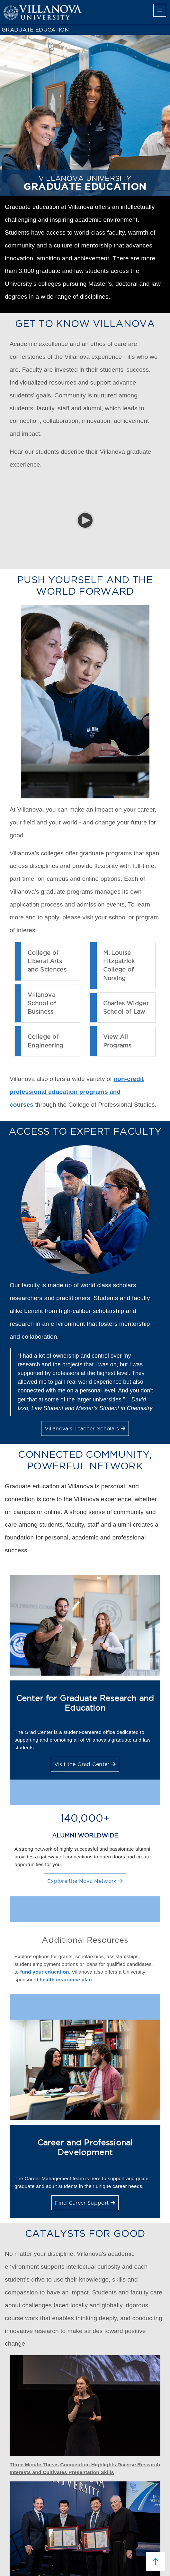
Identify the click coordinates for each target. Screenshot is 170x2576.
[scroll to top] (155, 2561)
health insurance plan (66, 1979)
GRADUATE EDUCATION (35, 30)
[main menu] (159, 10)
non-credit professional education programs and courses (77, 1091)
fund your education (44, 1972)
